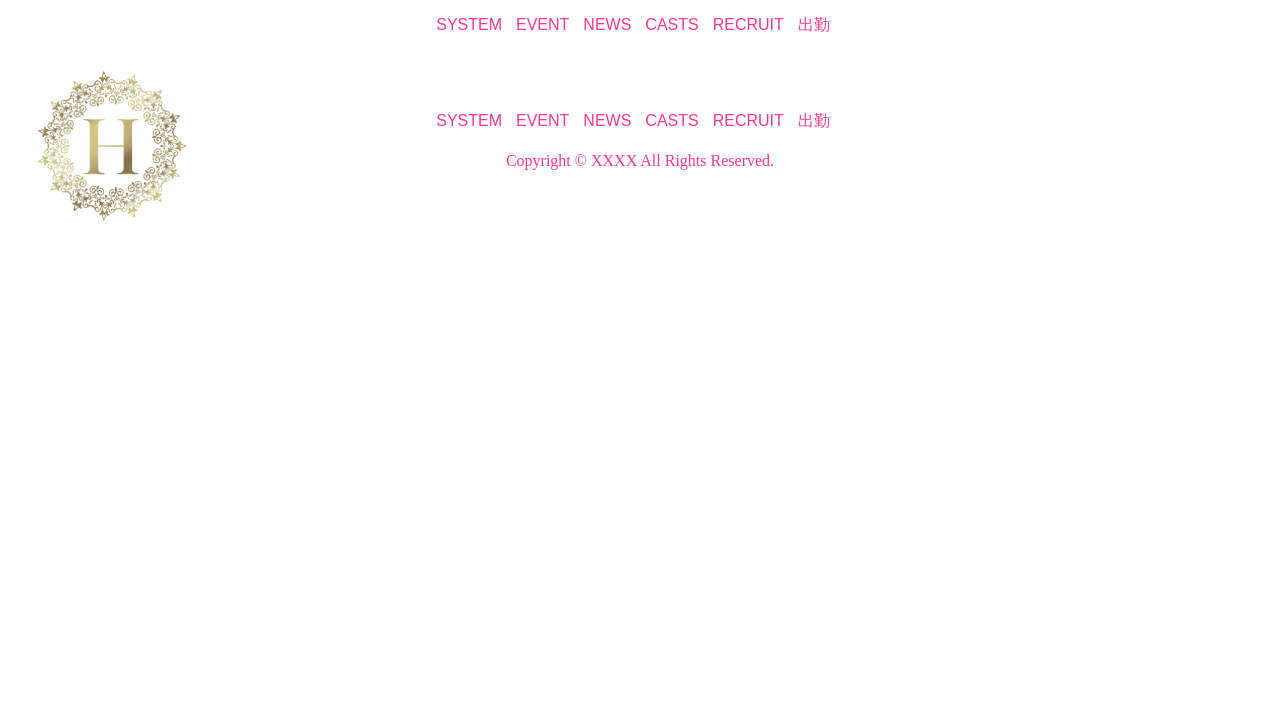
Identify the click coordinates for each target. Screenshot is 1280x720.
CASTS (671, 24)
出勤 (814, 24)
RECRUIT (748, 24)
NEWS (607, 24)
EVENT (542, 24)
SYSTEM (469, 24)
